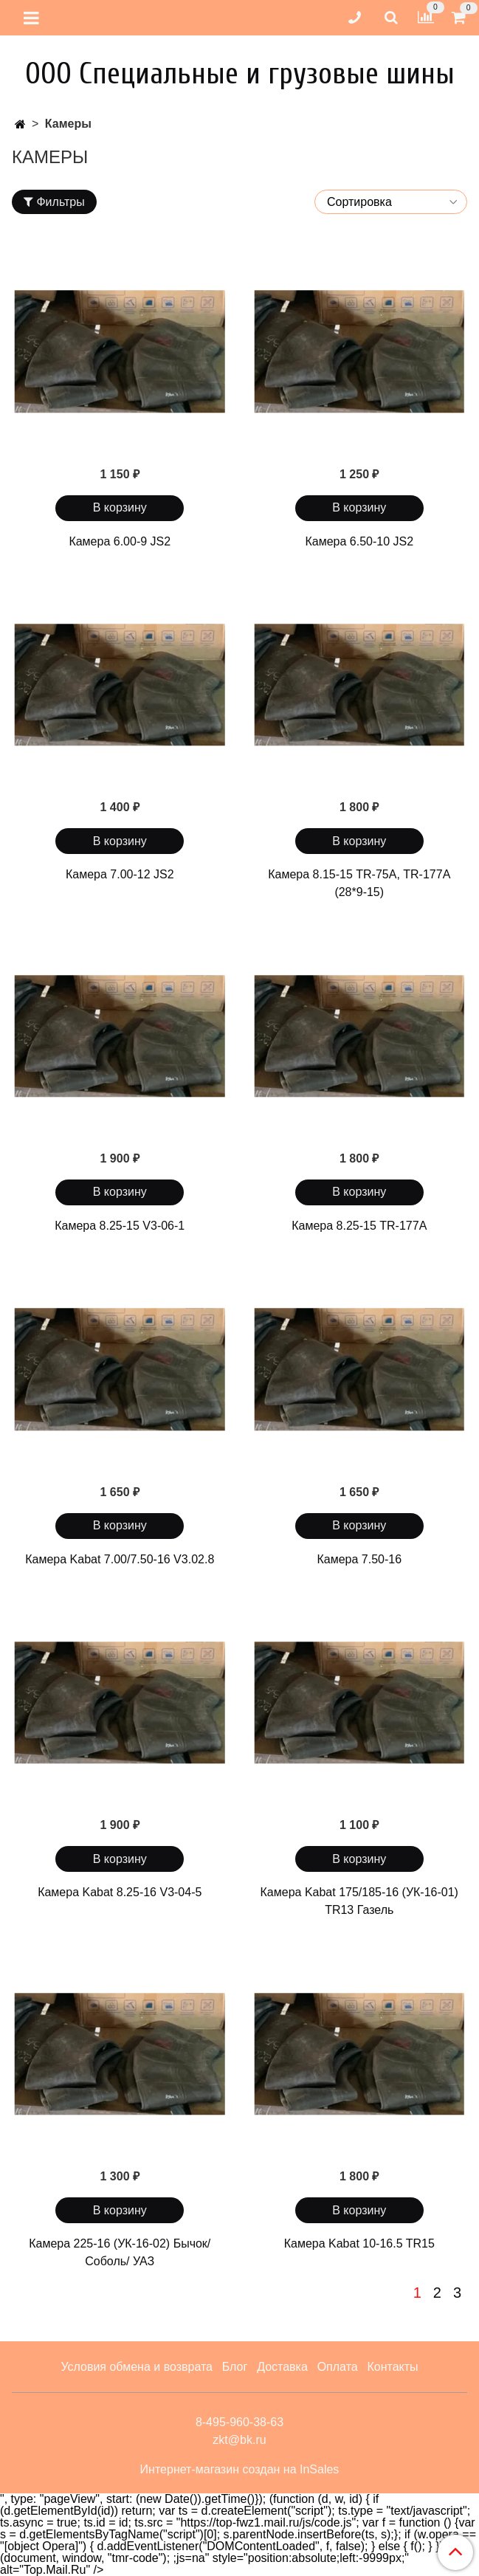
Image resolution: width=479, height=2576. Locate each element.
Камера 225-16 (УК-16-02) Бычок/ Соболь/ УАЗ (119, 2252)
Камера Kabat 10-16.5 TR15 (359, 2243)
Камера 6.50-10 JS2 (359, 541)
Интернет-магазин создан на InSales (240, 2470)
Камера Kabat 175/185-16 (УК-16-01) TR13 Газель (359, 1901)
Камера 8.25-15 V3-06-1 (120, 1225)
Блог (235, 2366)
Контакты (392, 2366)
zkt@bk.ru (239, 2440)
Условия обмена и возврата (137, 2366)
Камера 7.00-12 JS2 (120, 874)
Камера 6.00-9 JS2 (119, 541)
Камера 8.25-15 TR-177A (359, 1225)
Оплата (337, 2366)
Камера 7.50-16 (359, 1559)
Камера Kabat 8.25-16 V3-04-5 (119, 1892)
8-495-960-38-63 (239, 2422)
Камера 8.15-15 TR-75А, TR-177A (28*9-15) (359, 883)
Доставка (282, 2366)
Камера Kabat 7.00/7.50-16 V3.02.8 (119, 1559)
